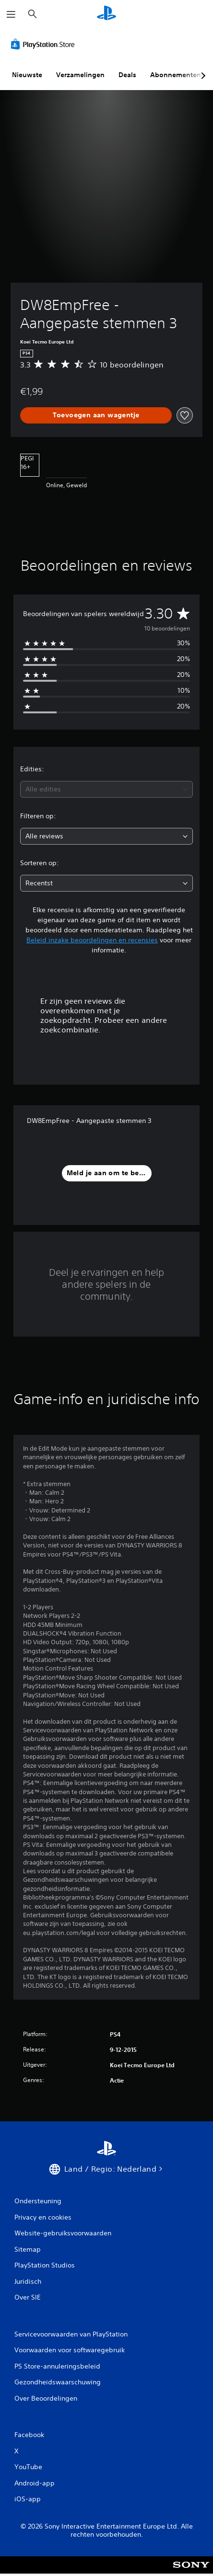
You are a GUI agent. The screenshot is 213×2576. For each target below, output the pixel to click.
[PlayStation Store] (45, 44)
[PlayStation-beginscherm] (106, 14)
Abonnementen (175, 74)
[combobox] (106, 789)
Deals (127, 74)
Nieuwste (27, 74)
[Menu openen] (11, 14)
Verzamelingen (80, 74)
